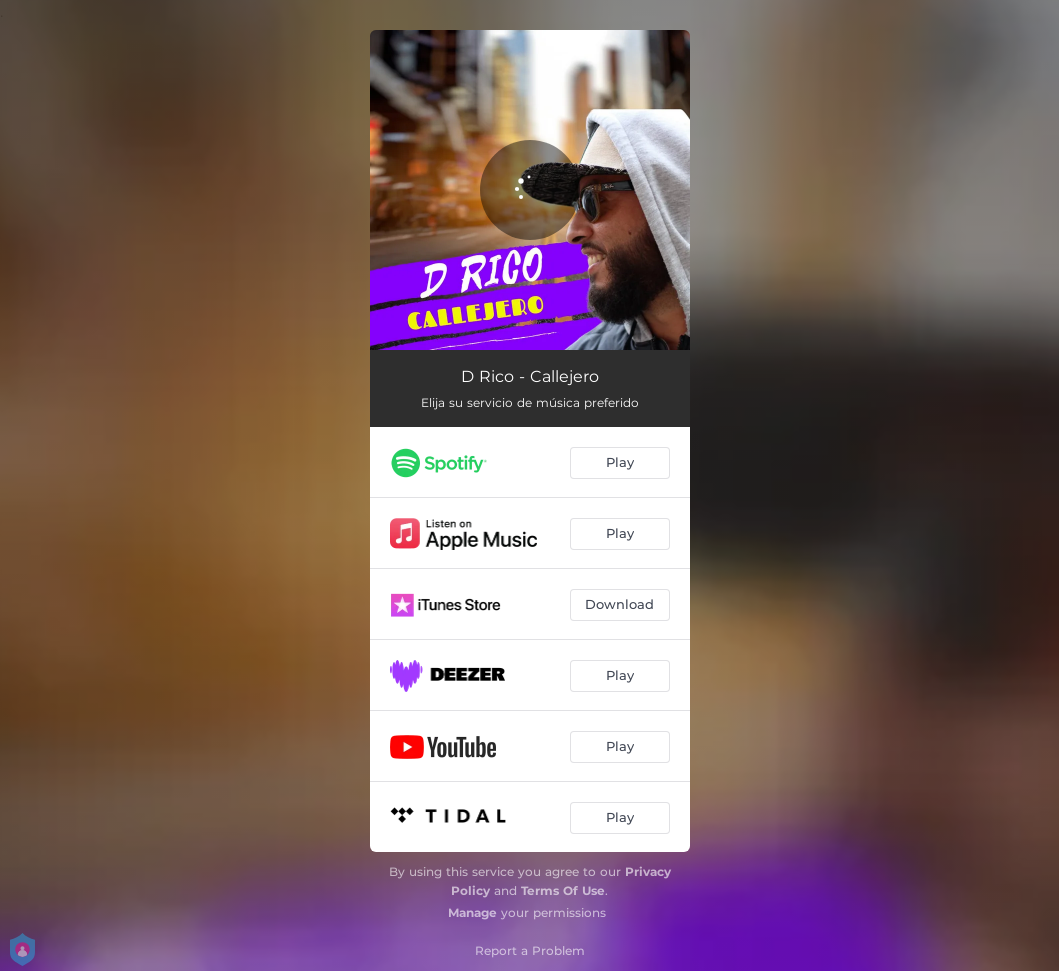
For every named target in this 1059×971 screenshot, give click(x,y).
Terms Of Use (563, 890)
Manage (472, 912)
